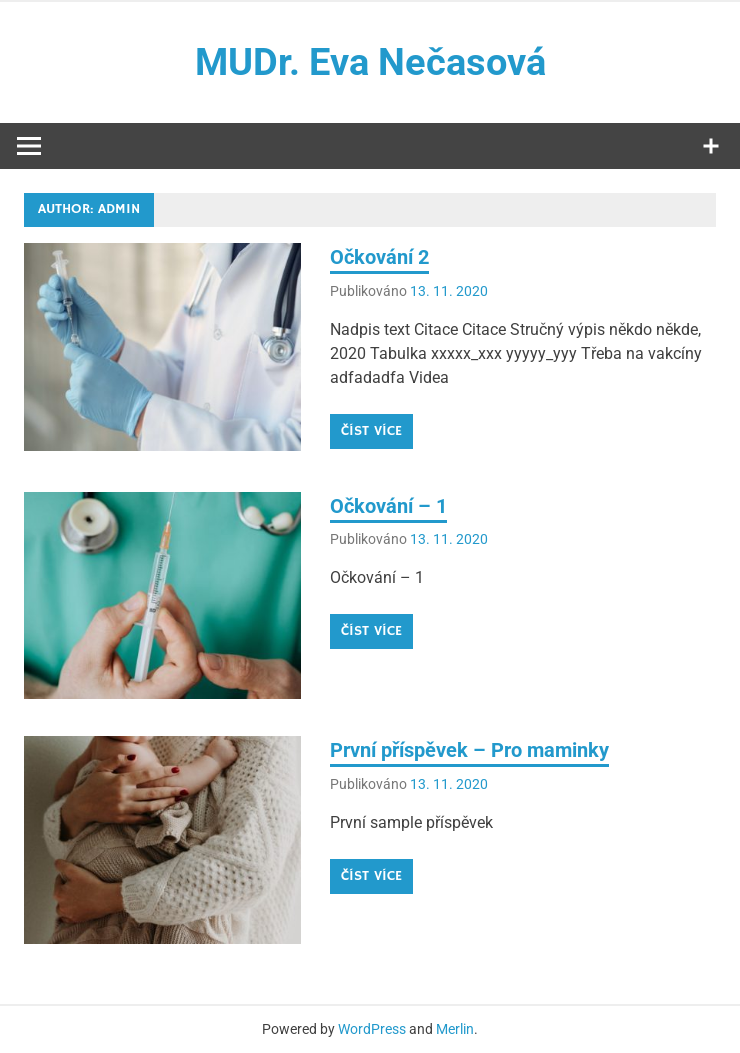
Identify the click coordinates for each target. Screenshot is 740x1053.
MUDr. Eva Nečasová (370, 62)
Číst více (371, 431)
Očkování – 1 (388, 506)
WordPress (372, 1029)
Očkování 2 (379, 257)
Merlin (455, 1029)
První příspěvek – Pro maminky (469, 750)
